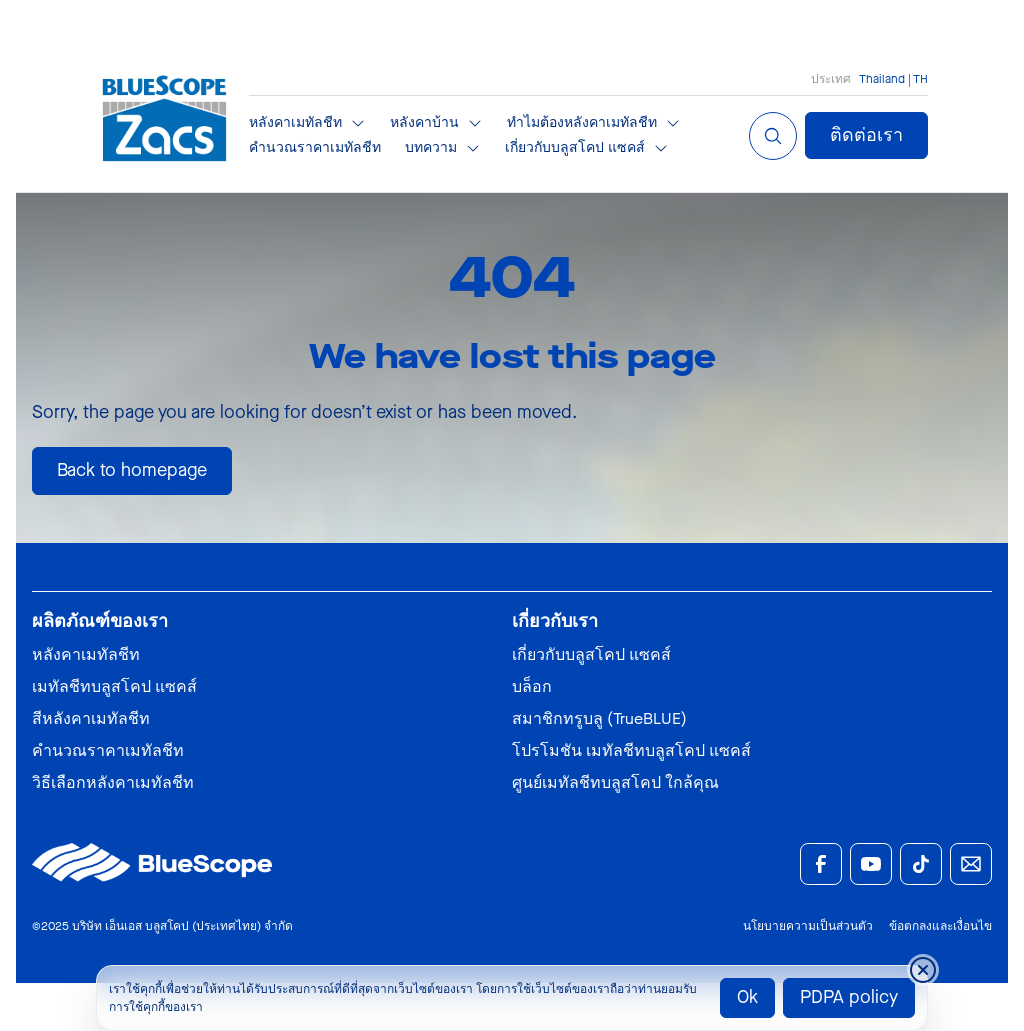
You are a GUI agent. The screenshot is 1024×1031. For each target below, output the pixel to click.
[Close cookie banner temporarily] (923, 970)
